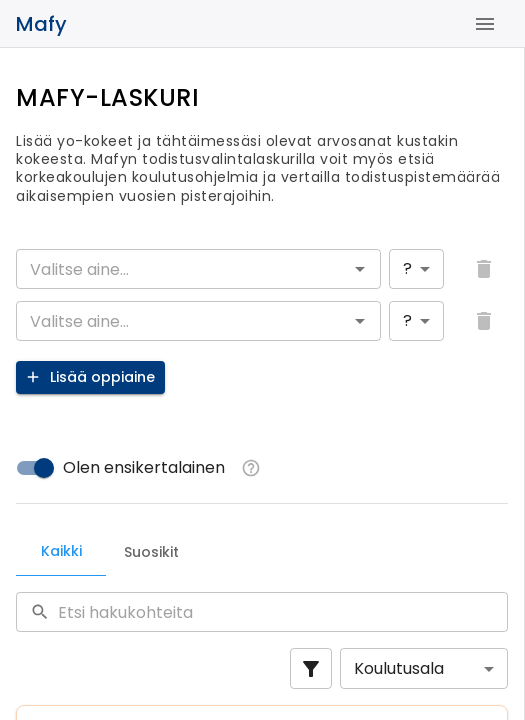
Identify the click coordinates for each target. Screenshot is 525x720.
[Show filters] (311, 668)
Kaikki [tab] (61, 551)
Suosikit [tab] (151, 552)
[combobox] (182, 269)
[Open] (360, 269)
